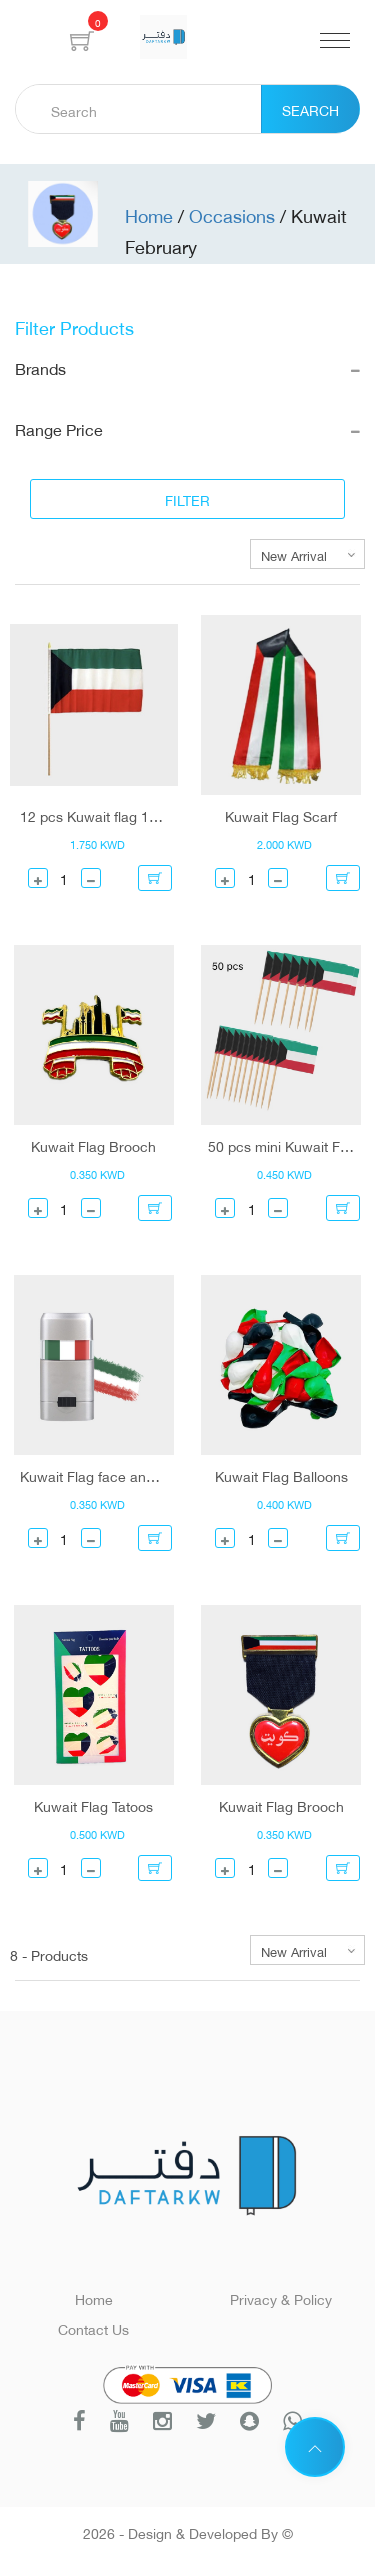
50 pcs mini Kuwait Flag (282, 1145)
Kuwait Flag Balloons (281, 1475)
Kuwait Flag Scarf (281, 815)
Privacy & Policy (281, 2297)
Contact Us (93, 2327)
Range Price (187, 428)
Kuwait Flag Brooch (93, 1145)
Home (94, 2297)
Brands (187, 367)
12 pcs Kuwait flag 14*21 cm (94, 815)
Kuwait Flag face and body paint (94, 1475)
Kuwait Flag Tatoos (93, 1805)
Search (310, 108)
